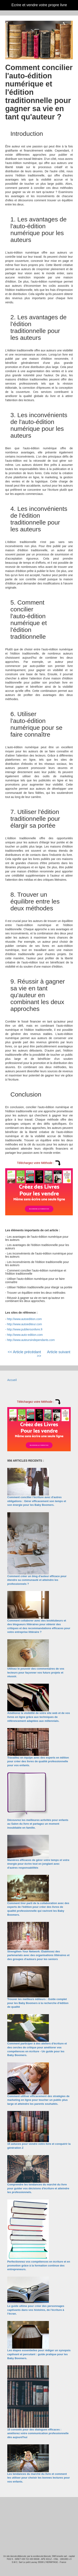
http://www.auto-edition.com (25, 1334)
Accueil (12, 1380)
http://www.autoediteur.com (24, 1324)
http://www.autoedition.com (24, 1319)
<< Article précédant (24, 1352)
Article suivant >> (53, 1354)
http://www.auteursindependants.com (31, 1340)
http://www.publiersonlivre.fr (25, 1329)
